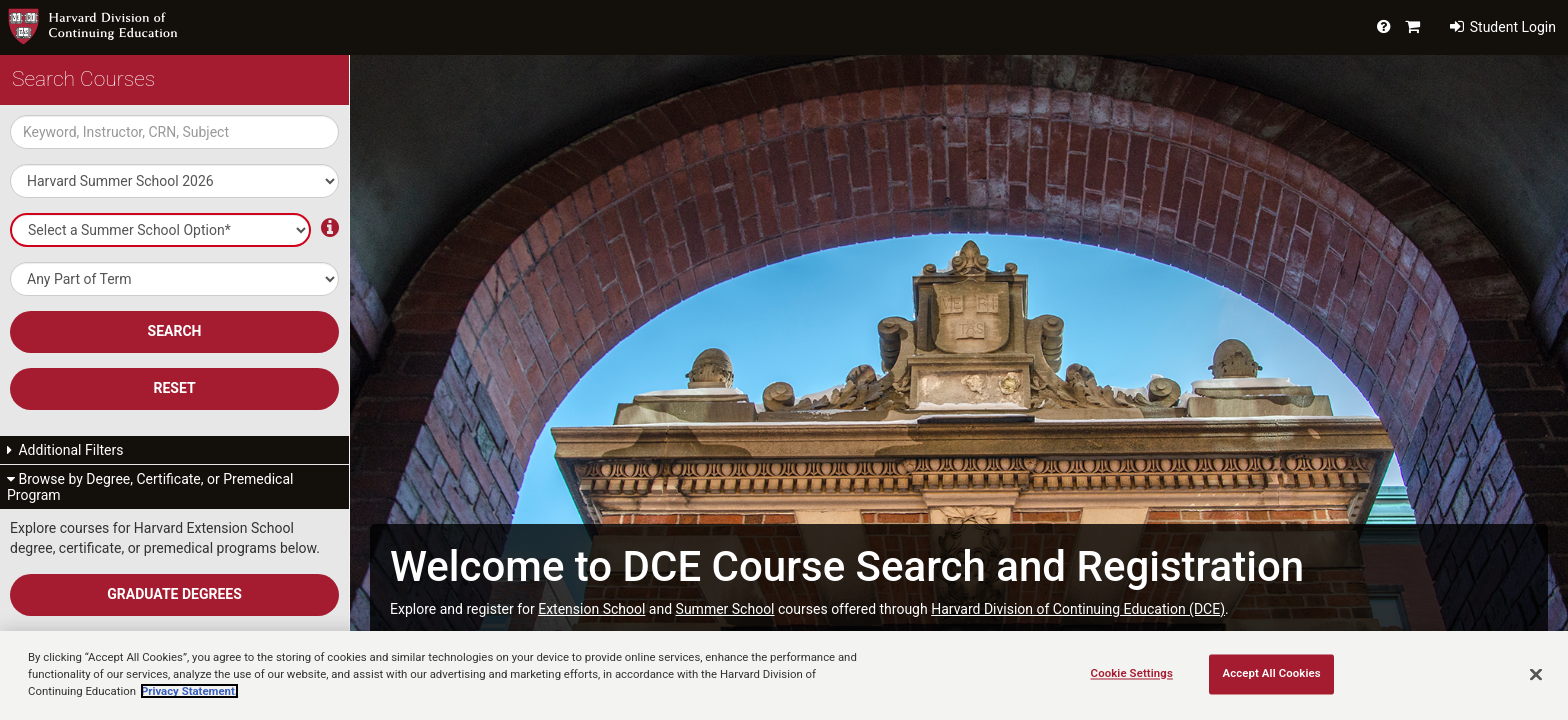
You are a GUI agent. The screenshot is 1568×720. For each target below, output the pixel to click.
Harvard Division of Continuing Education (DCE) (1078, 609)
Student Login (1503, 27)
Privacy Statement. (189, 691)
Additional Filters (65, 450)
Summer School (725, 609)
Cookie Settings (1132, 673)
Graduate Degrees (174, 594)
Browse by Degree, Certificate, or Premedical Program (150, 487)
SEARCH (175, 331)
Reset (174, 388)
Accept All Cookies (1271, 673)
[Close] (1536, 674)
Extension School (591, 609)
